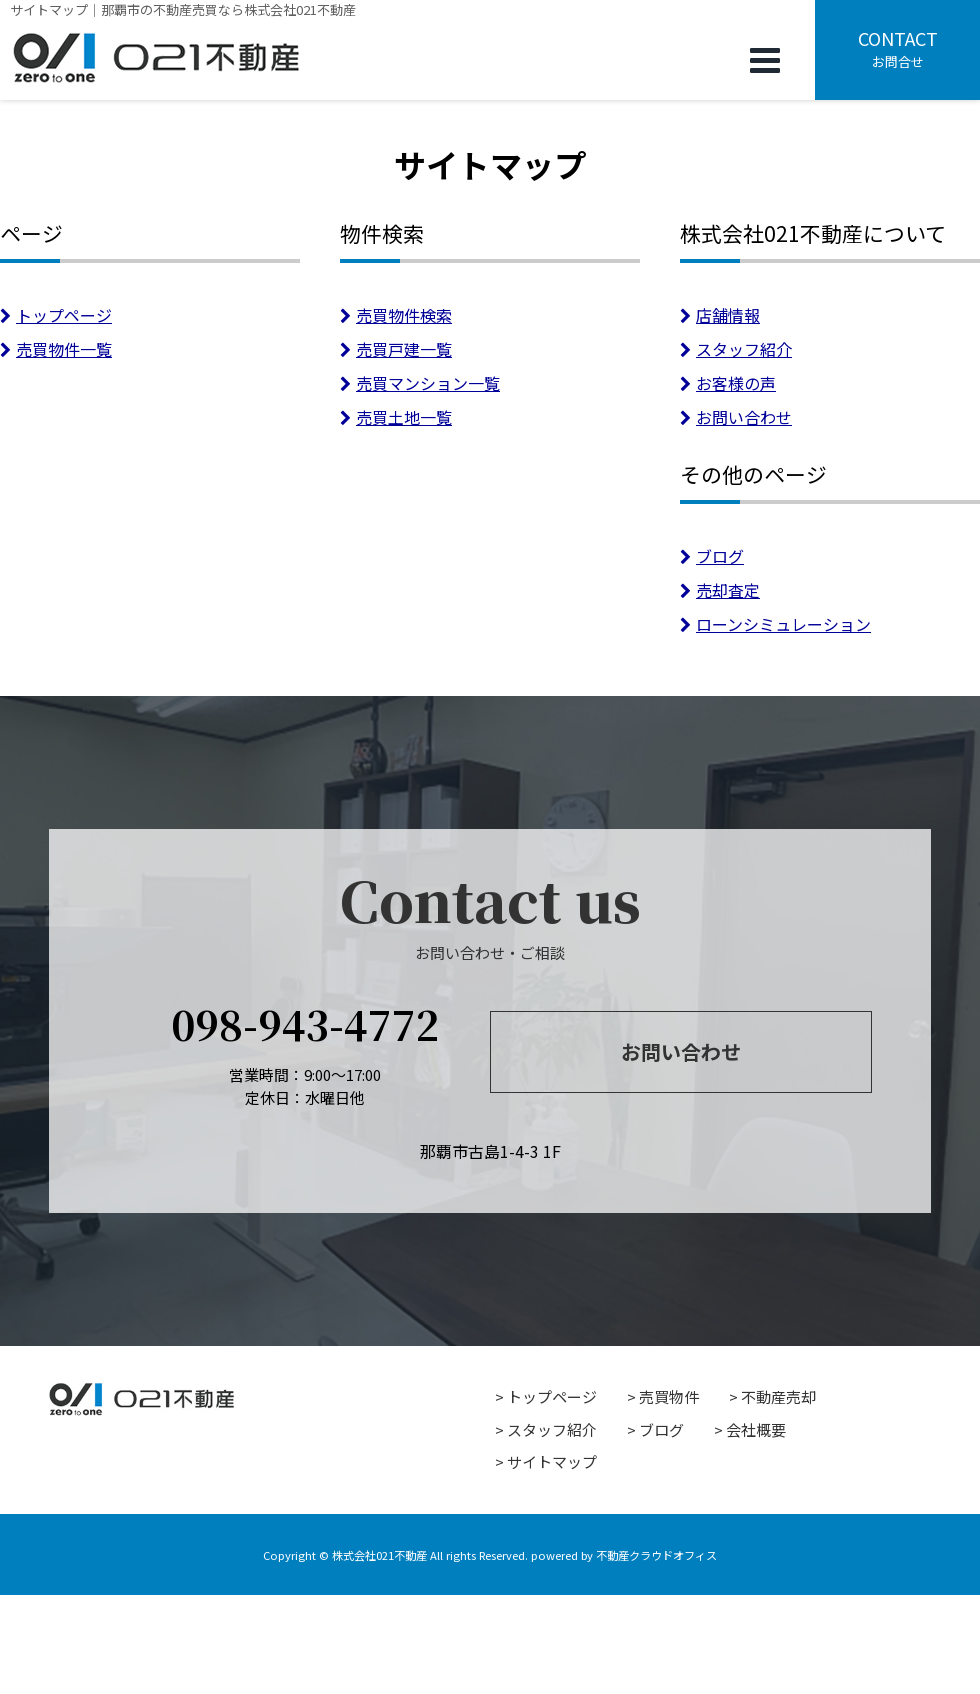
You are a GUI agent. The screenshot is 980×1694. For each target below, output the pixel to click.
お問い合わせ (736, 417)
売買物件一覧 (56, 349)
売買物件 (669, 1396)
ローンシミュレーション (775, 624)
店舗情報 (720, 315)
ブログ (712, 556)
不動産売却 (778, 1396)
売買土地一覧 (396, 417)
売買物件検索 (396, 315)
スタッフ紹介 (736, 349)
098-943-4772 (305, 1023)
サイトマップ (552, 1461)
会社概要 (756, 1429)
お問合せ (897, 48)
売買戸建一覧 (396, 349)
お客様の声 (728, 383)
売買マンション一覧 (420, 383)
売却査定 (720, 590)
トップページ (56, 315)
